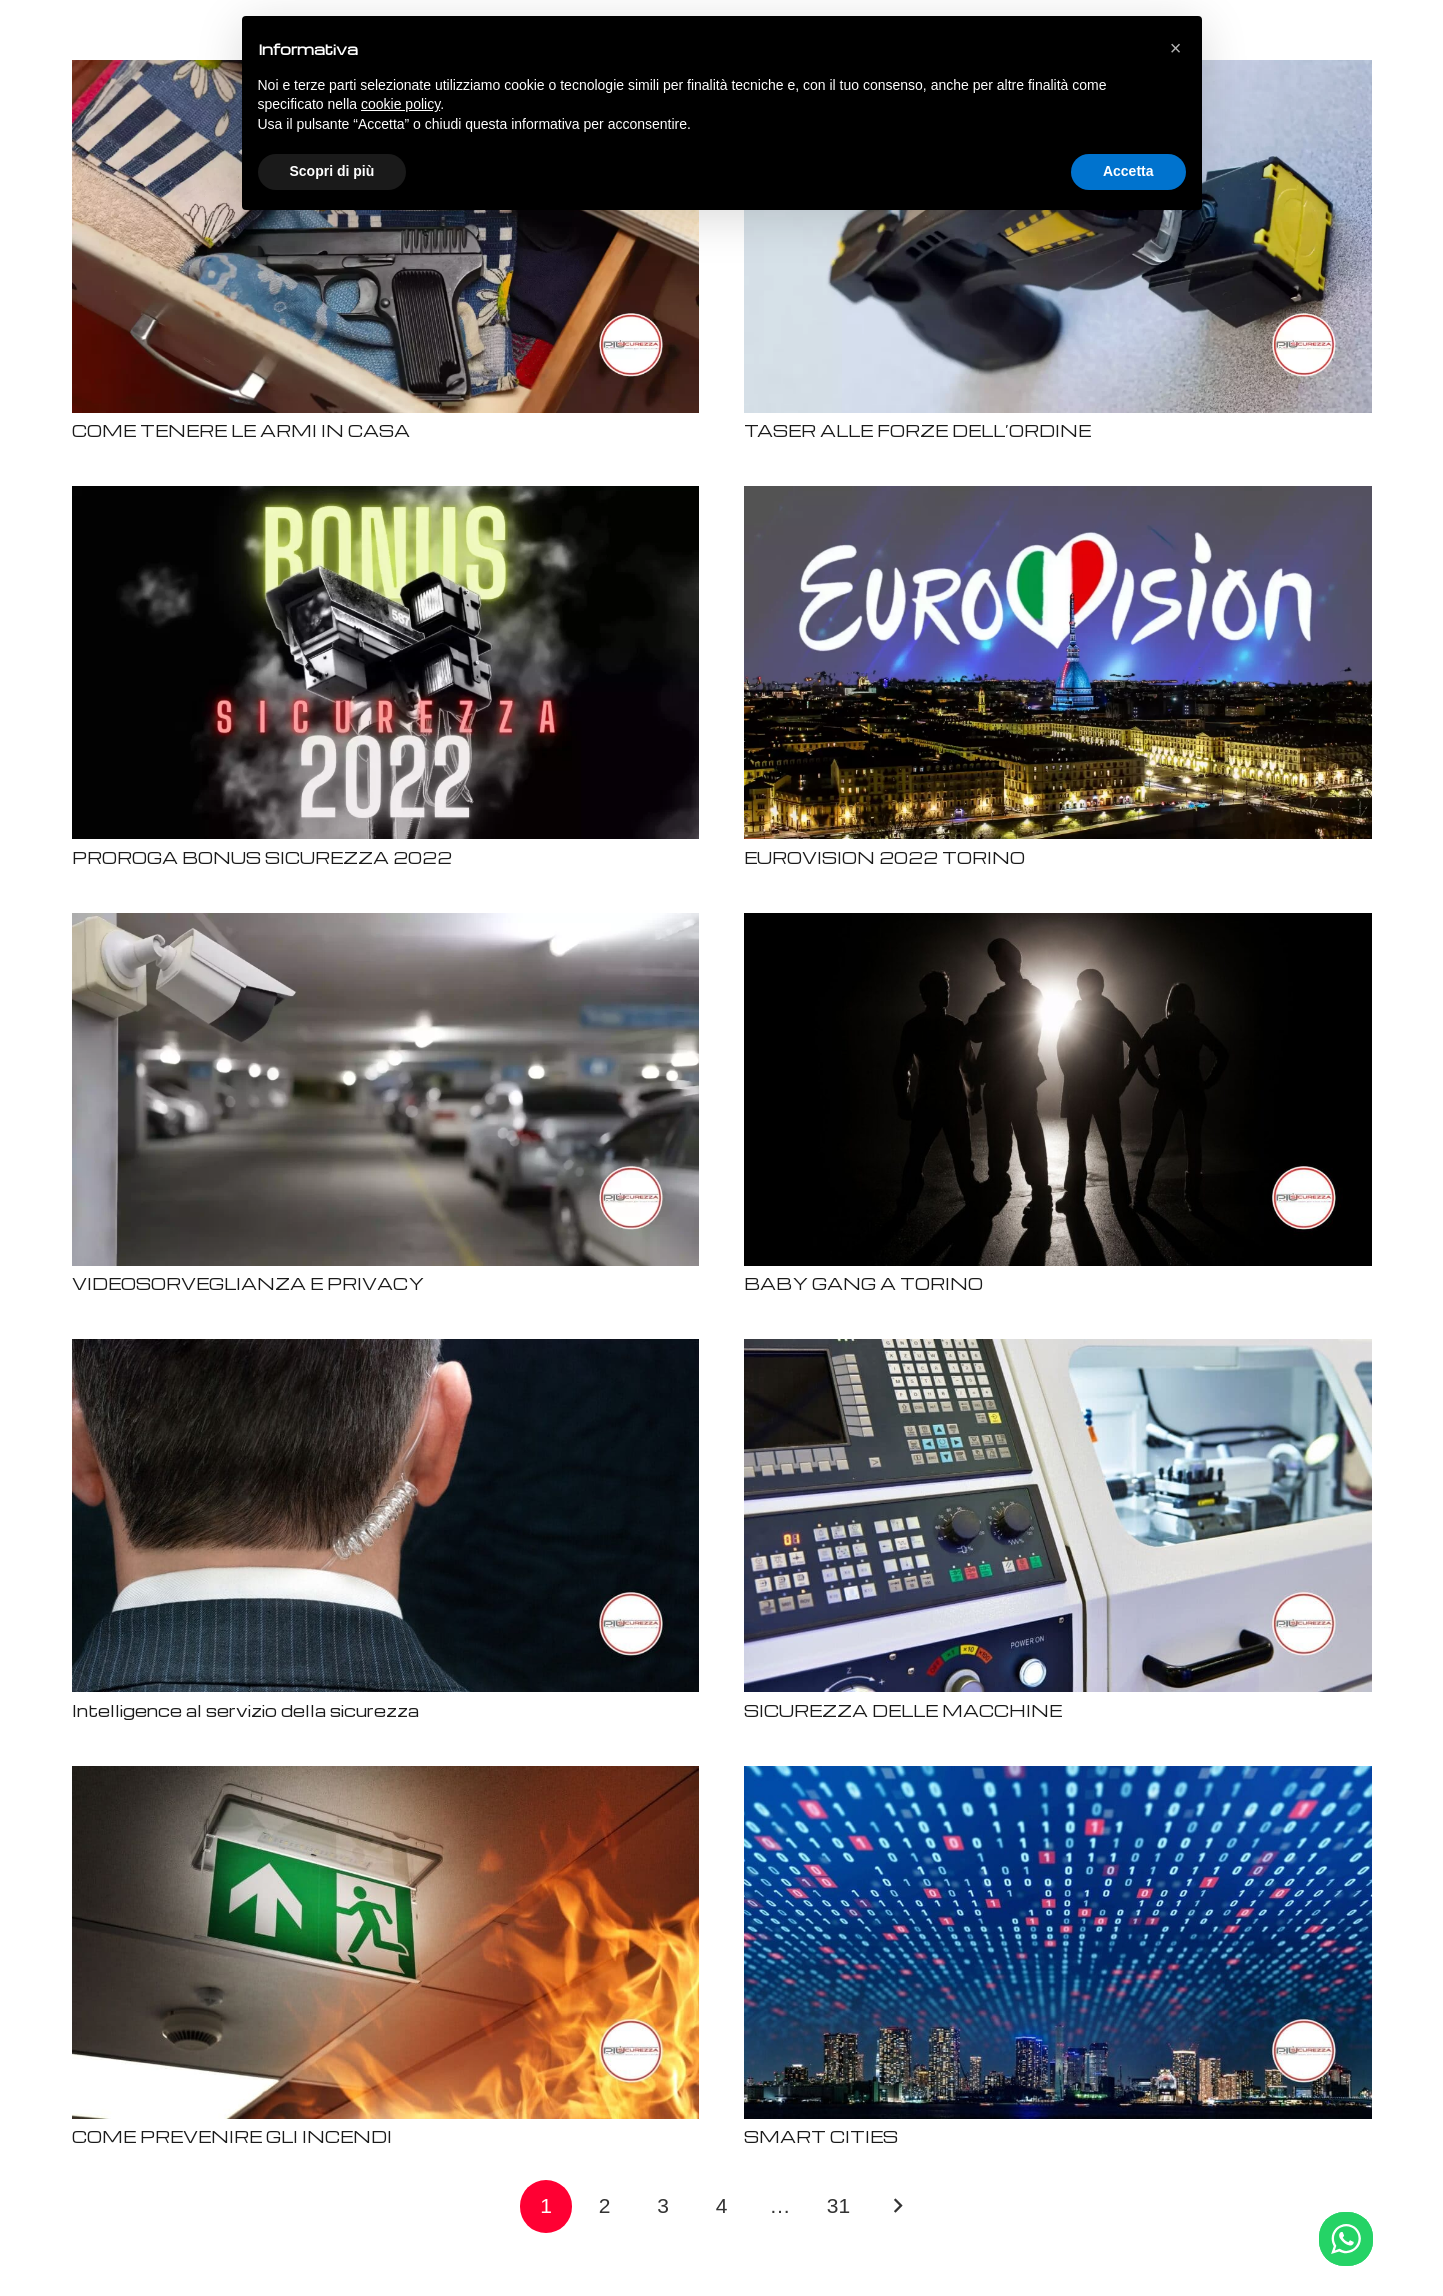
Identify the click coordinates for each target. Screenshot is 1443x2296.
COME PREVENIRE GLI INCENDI (232, 2136)
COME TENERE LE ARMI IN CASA (241, 430)
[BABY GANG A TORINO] (1058, 925)
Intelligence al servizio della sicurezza (245, 1710)
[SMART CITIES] (1058, 1778)
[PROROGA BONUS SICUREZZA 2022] (386, 498)
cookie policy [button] (400, 104)
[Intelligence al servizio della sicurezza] (386, 1351)
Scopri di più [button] (332, 171)
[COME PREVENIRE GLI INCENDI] (386, 1778)
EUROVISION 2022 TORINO (884, 857)
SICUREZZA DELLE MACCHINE (903, 1710)
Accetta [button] (1128, 171)
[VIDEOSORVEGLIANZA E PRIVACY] (386, 925)
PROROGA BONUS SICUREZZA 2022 (262, 857)
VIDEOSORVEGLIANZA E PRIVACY (248, 1283)
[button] (1176, 48)
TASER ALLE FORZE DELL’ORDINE (917, 430)
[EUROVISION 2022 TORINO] (1058, 498)
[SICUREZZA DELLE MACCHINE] (1058, 1351)
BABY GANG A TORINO (863, 1283)
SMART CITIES (821, 2136)
